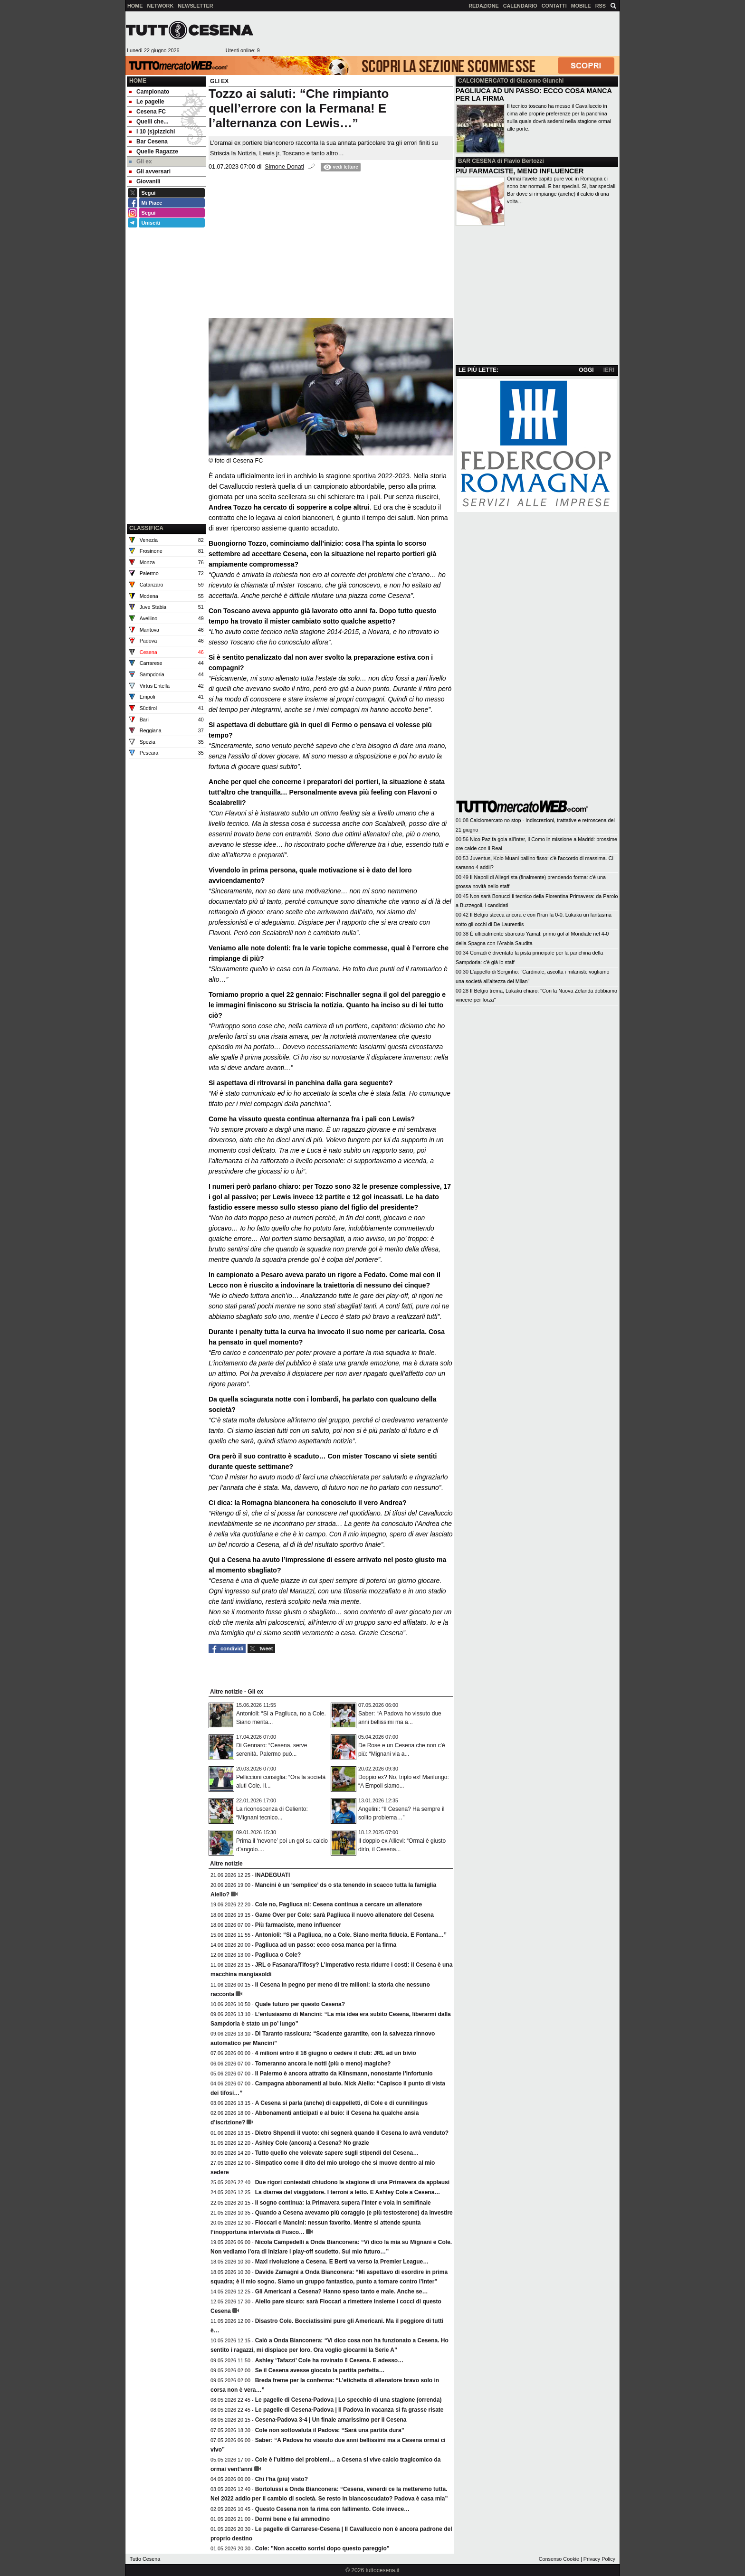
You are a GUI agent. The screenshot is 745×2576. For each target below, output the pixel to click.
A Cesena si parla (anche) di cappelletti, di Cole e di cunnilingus (341, 2103)
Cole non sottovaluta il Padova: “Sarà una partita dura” (329, 2430)
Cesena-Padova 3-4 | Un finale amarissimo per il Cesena (331, 2419)
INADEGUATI (272, 1875)
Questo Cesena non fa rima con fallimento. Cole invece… (332, 2509)
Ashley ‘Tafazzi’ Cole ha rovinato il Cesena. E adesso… (329, 2360)
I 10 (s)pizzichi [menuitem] (152, 131)
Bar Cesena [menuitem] (148, 141)
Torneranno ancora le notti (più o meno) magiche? (323, 2063)
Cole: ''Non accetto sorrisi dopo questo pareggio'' (322, 2548)
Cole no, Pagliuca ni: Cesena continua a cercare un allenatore (338, 1904)
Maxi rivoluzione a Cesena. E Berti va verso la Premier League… (342, 2261)
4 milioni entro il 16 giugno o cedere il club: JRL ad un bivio (335, 2053)
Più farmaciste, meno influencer (298, 1925)
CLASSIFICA (146, 528)
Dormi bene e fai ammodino (292, 2519)
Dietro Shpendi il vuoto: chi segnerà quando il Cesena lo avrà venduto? (352, 2133)
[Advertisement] (439, 33)
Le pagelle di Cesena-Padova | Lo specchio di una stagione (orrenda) (348, 2399)
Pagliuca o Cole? (278, 1954)
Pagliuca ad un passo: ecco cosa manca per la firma (325, 1944)
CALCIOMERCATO (483, 80)
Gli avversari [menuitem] (150, 171)
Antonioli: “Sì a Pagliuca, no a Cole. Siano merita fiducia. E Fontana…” (351, 1935)
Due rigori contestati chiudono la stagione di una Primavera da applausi (352, 2182)
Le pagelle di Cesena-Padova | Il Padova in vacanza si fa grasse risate (349, 2409)
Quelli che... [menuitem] (148, 121)
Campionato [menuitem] (149, 91)
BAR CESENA (477, 161)
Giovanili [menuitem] (145, 181)
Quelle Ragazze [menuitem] (153, 151)
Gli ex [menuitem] (140, 161)
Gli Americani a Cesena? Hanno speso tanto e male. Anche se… (341, 2291)
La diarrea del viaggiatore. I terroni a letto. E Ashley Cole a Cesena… (347, 2192)
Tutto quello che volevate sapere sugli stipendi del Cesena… (337, 2153)
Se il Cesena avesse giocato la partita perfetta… (320, 2370)
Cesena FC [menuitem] (147, 111)
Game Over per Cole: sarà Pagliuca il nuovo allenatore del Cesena (344, 1915)
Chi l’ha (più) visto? (281, 2479)
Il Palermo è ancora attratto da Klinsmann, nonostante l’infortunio (344, 2073)
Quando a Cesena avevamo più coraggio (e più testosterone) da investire (354, 2212)
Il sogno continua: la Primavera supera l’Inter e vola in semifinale (343, 2202)
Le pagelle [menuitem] (146, 101)
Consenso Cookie (559, 2559)
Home (137, 80)
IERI (608, 370)
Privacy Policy (599, 2559)
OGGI (586, 370)
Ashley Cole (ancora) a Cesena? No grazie (312, 2143)
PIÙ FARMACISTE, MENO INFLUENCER (519, 171)
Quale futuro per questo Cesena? (300, 2004)
